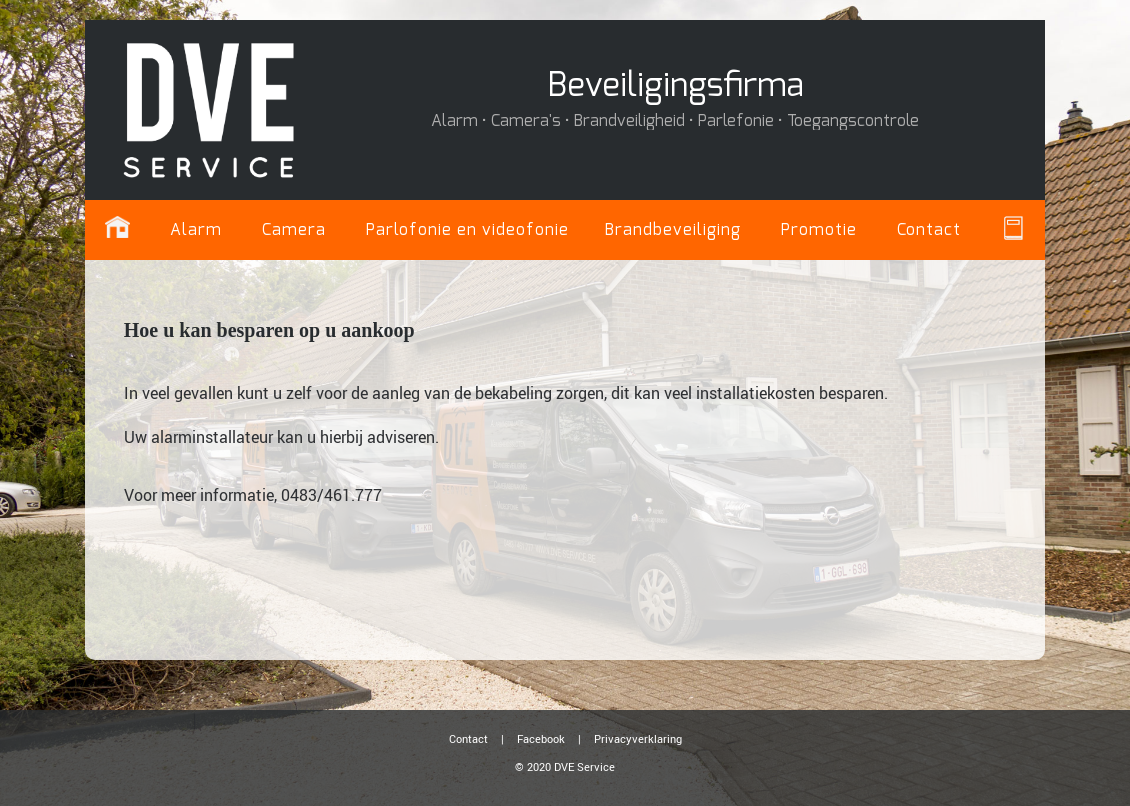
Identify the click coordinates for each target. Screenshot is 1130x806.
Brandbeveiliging (673, 230)
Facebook (541, 738)
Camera (294, 230)
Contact (929, 230)
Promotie (819, 230)
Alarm (196, 230)
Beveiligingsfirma (675, 86)
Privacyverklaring (638, 738)
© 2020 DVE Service (565, 766)
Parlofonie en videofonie (467, 230)
